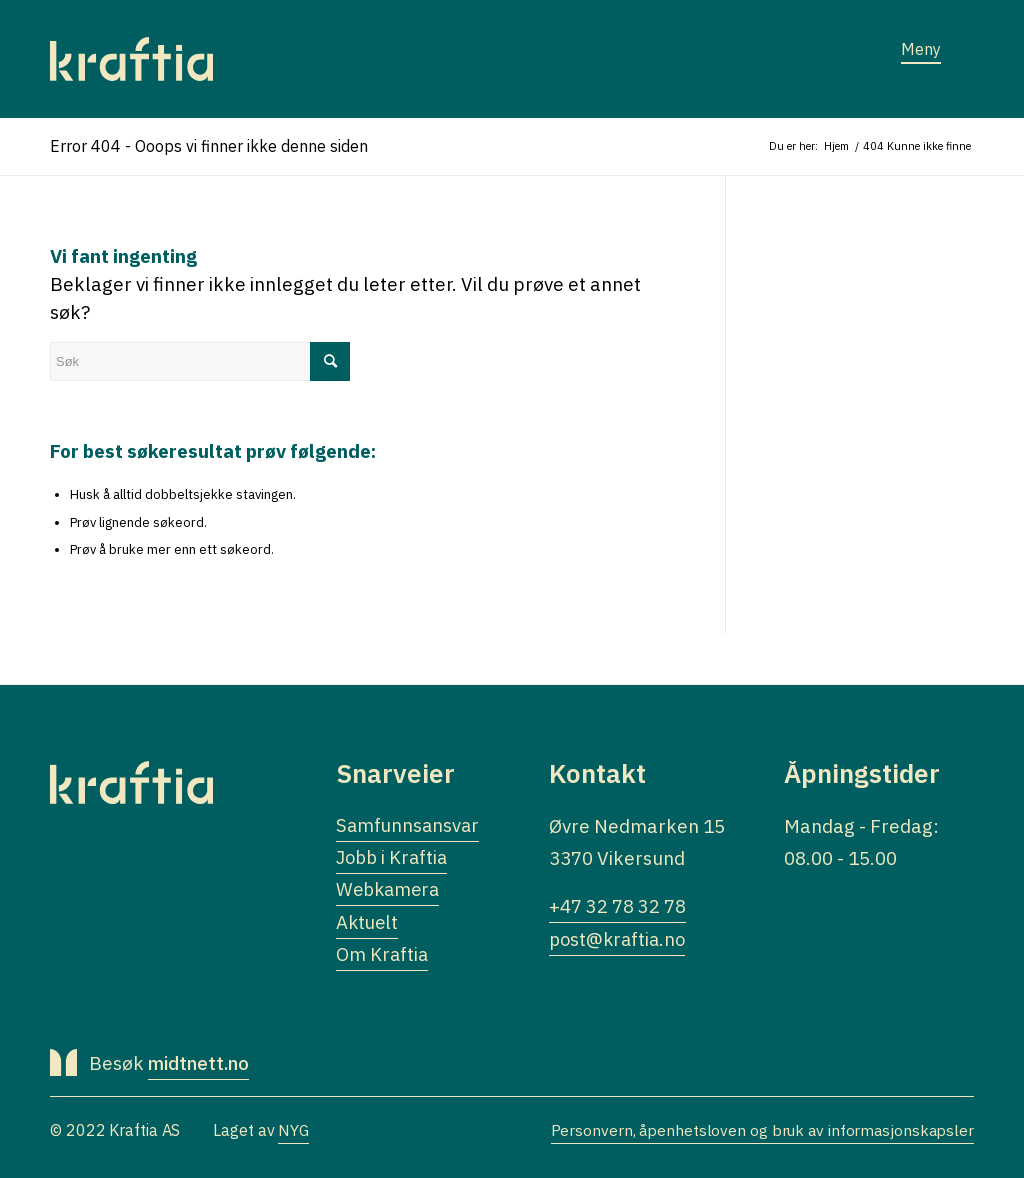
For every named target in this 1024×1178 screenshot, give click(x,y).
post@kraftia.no (620, 939)
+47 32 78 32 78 (617, 906)
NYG (294, 1134)
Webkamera (390, 892)
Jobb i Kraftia (394, 859)
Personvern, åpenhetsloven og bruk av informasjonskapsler (760, 1134)
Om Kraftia (383, 958)
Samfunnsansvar (409, 826)
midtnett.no (200, 1067)
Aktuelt (368, 925)
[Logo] (131, 59)
